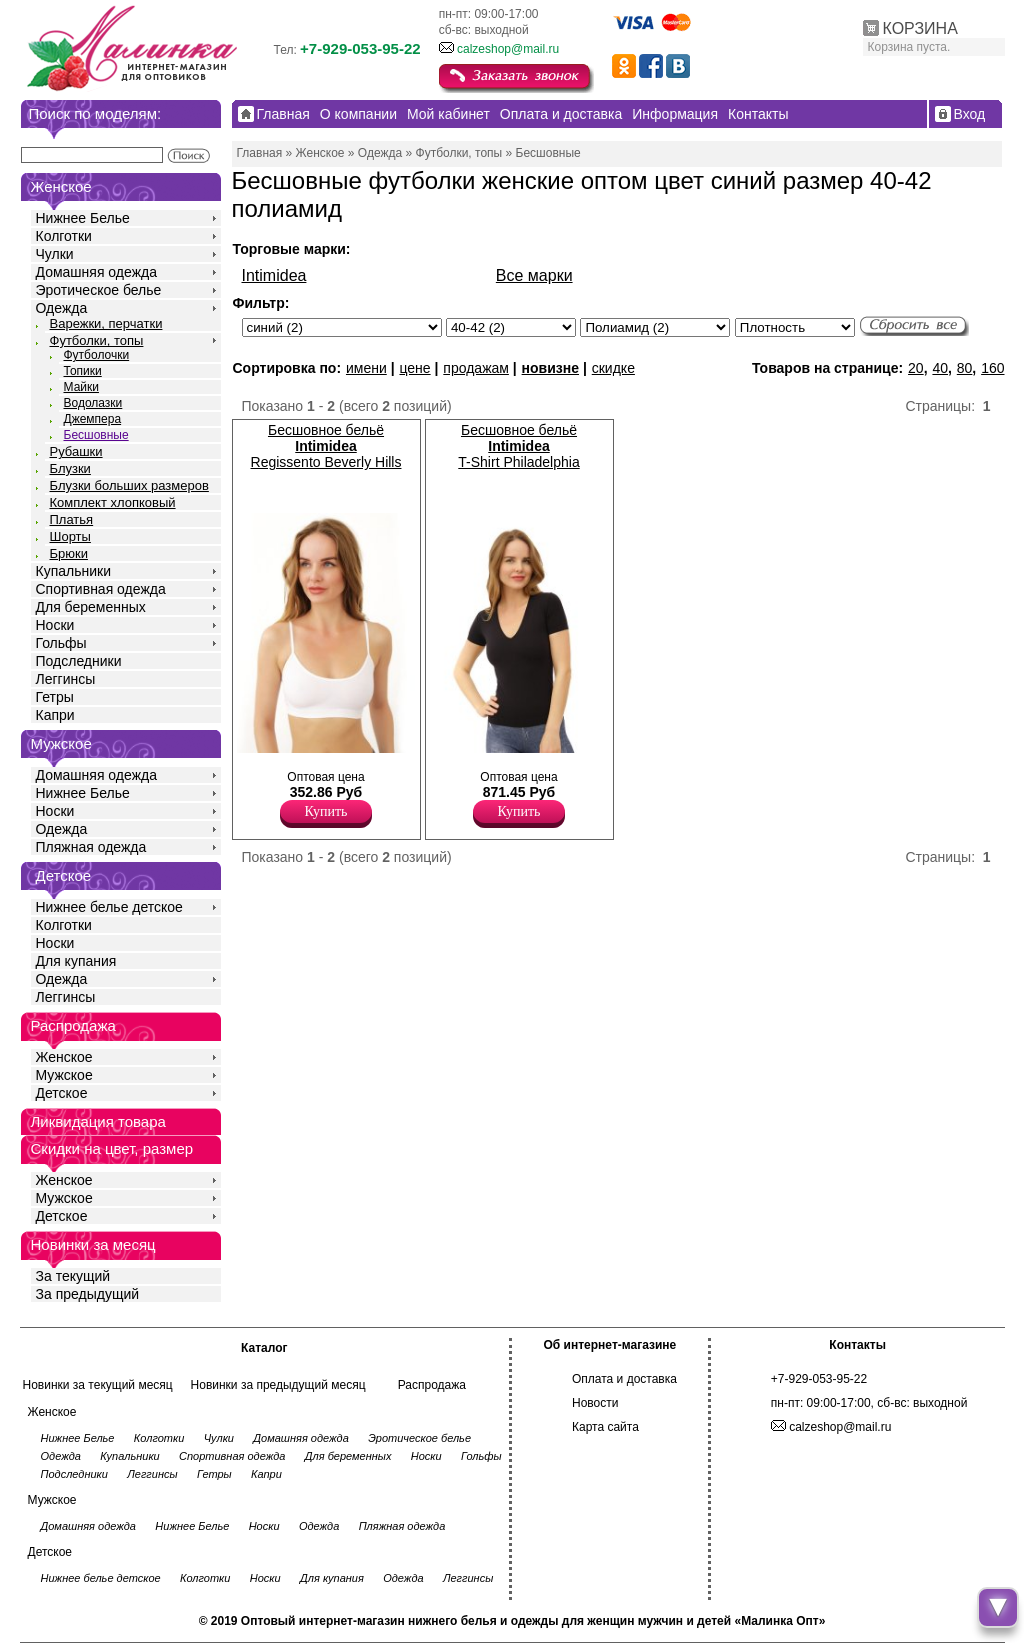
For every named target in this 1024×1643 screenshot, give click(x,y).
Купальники (73, 571)
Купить (326, 811)
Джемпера (93, 419)
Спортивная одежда (101, 589)
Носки (55, 625)
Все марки (534, 275)
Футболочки (97, 355)
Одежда (62, 308)
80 (965, 368)
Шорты (70, 536)
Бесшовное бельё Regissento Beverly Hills (326, 446)
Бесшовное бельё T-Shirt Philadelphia (518, 446)
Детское (64, 875)
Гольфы (61, 643)
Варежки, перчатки (106, 323)
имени (366, 368)
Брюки (69, 553)
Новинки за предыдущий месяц (278, 1385)
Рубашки (76, 451)
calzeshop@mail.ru (508, 49)
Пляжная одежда (91, 847)
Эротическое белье (99, 290)
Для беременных (91, 607)
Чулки (55, 254)
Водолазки (93, 403)
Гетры (55, 697)
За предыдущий (88, 1294)
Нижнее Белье (83, 218)
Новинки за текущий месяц (98, 1385)
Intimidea (274, 275)
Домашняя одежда (96, 272)
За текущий (73, 1276)
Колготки (64, 236)
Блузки (70, 468)
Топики (83, 371)
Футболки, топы (97, 340)
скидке (613, 368)
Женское (64, 1057)
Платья (72, 519)
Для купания (76, 961)
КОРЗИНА (920, 28)
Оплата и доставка (624, 1379)
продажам (476, 368)
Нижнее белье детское (109, 907)
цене (414, 368)
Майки (81, 387)
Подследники (79, 661)
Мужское (64, 1075)
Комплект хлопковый (113, 502)
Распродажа (432, 1385)
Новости (595, 1403)
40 (940, 368)
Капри (55, 715)
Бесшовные (96, 435)
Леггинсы (66, 679)
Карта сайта (605, 1427)
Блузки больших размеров (129, 485)
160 (992, 368)
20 (916, 368)
